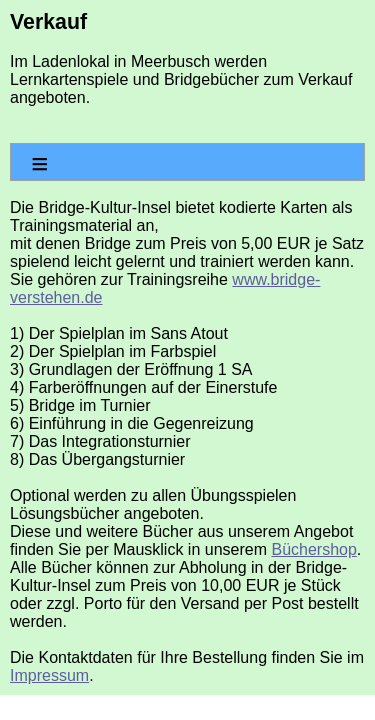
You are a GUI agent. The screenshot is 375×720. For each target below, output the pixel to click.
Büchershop (313, 549)
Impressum (49, 675)
